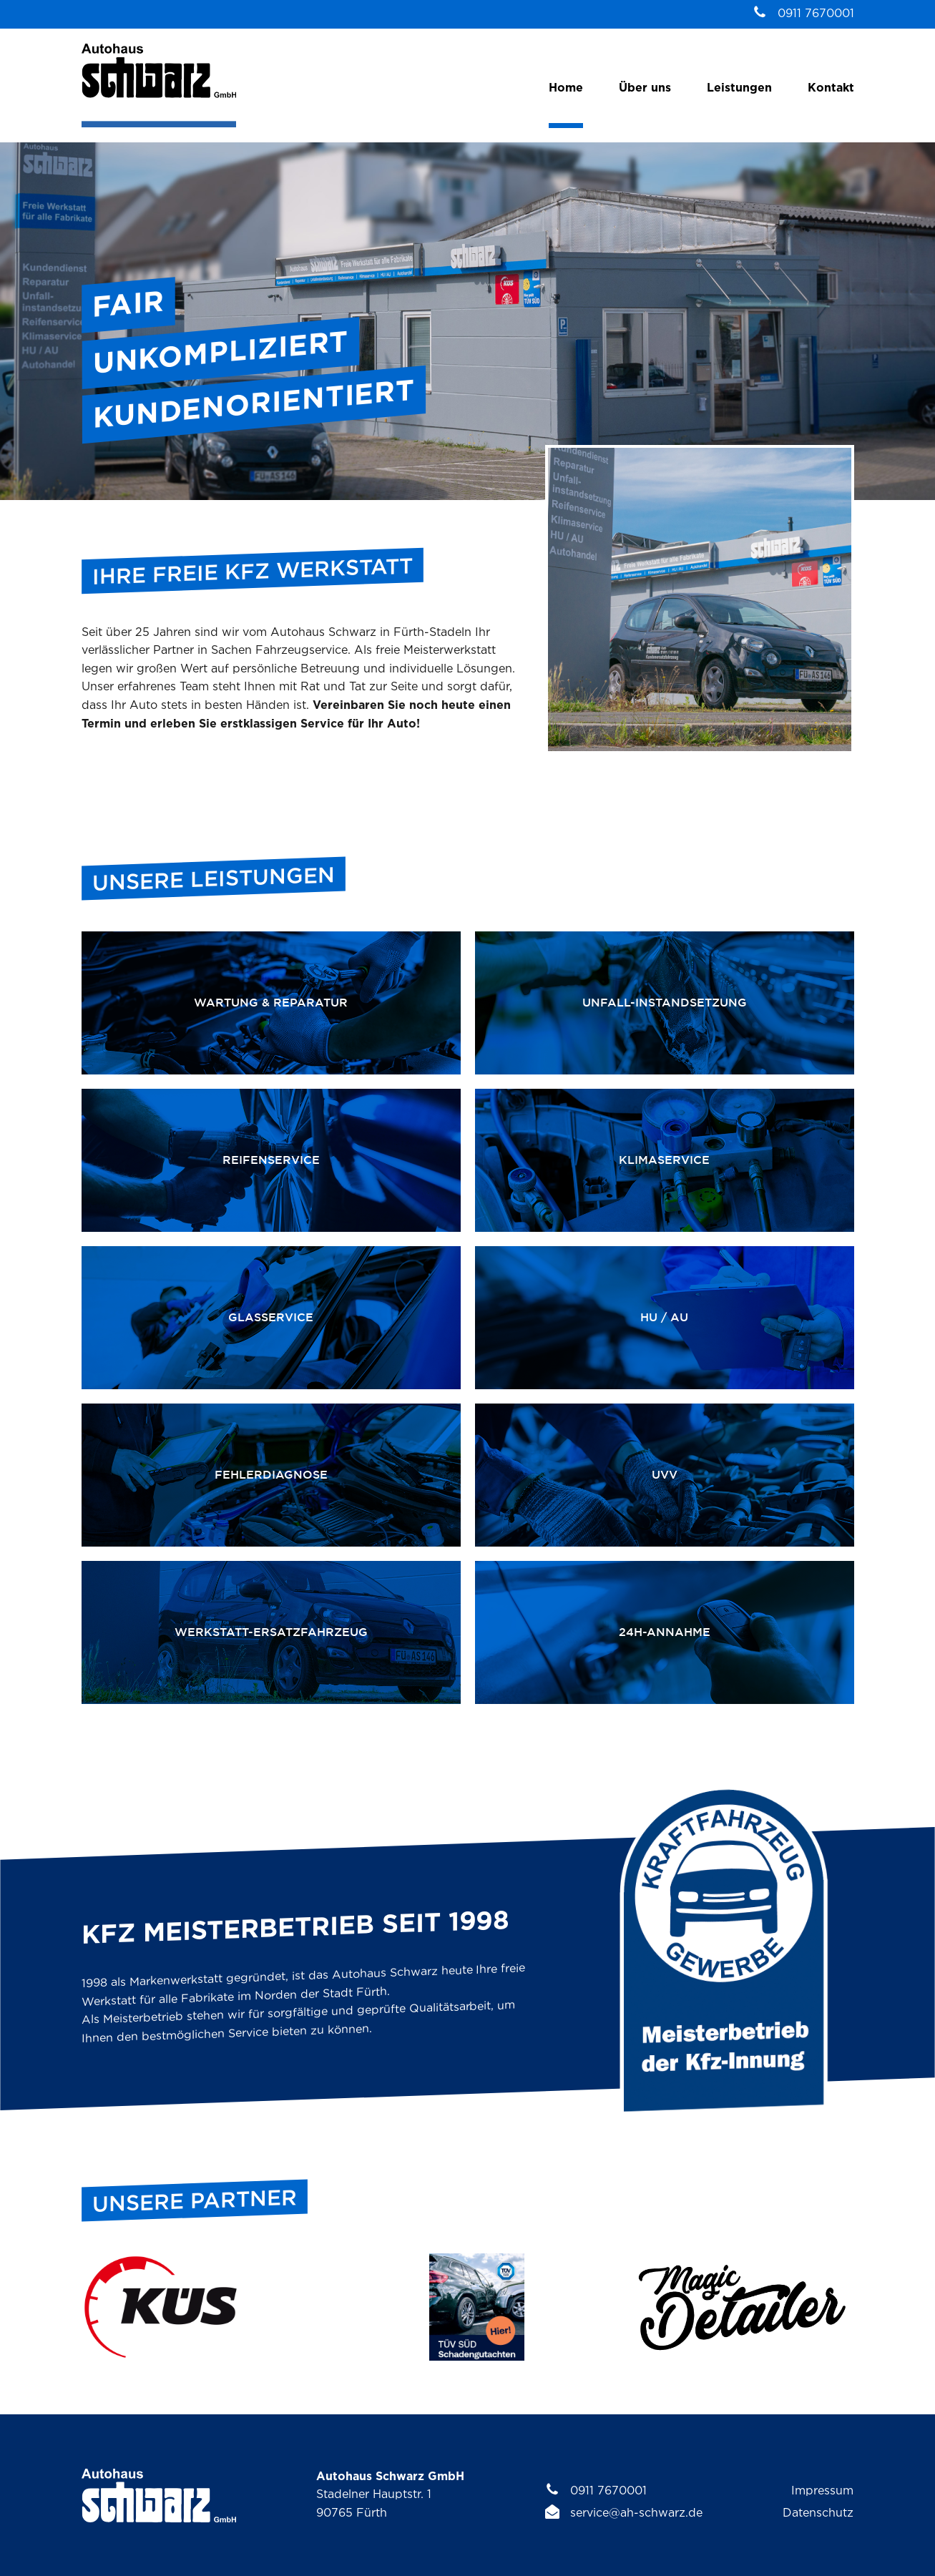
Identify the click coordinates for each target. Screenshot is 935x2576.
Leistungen (739, 88)
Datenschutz (818, 2513)
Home (566, 88)
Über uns (645, 88)
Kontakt (831, 88)
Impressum (822, 2491)
